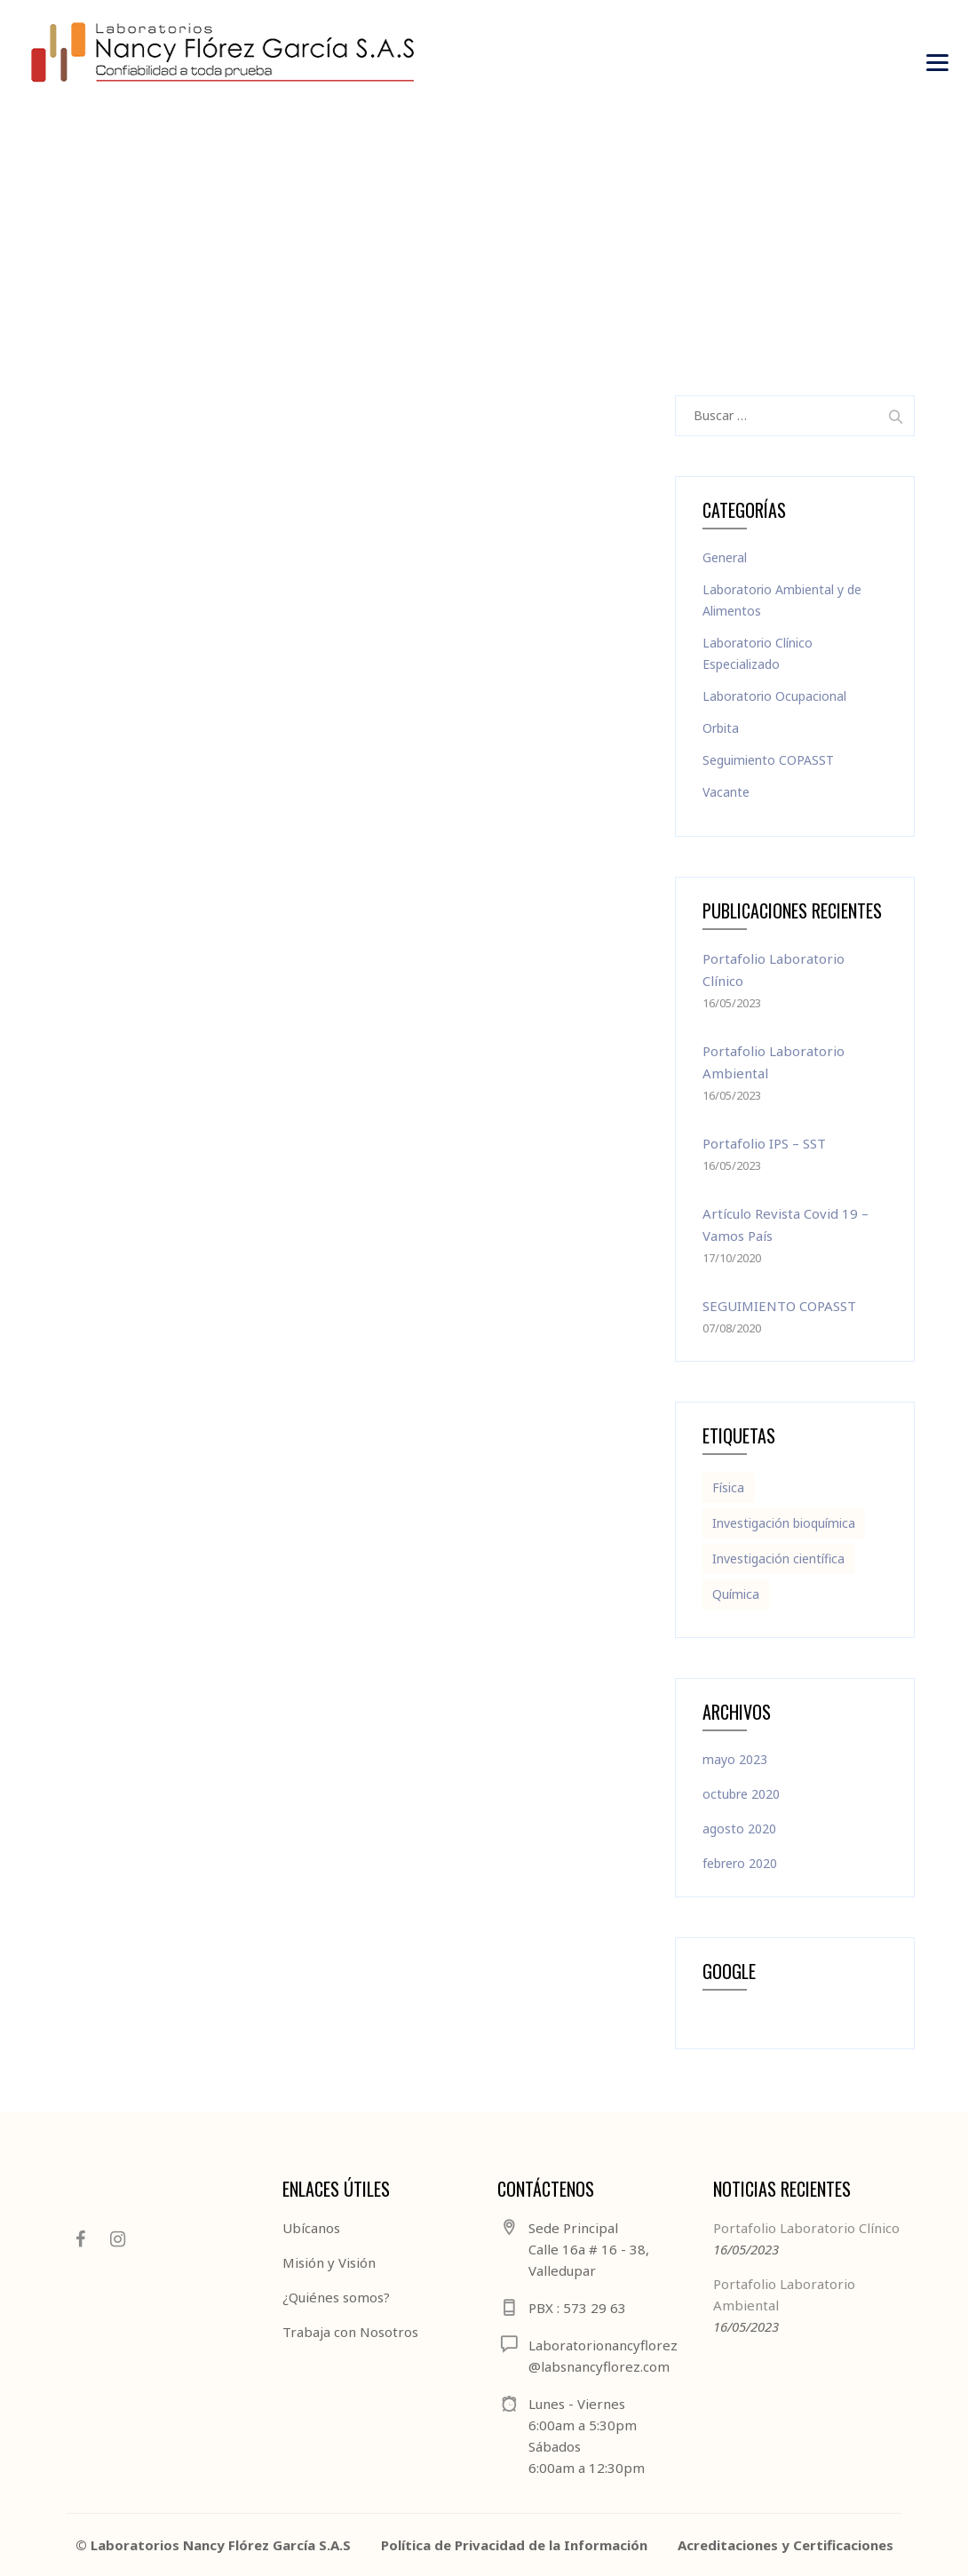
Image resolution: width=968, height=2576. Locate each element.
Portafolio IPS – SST (764, 1143)
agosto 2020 (739, 1828)
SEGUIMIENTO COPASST (779, 1306)
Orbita (720, 728)
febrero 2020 (739, 1863)
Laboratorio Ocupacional (774, 696)
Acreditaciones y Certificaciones (785, 2545)
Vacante (726, 791)
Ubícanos (311, 2228)
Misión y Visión (329, 2262)
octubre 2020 (741, 1793)
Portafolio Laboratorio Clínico (806, 2228)
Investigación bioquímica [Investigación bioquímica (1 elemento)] (783, 1523)
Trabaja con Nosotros (350, 2332)
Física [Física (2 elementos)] (728, 1487)
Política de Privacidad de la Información (514, 2545)
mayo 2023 (734, 1759)
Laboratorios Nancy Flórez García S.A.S (221, 2545)
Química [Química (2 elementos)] (735, 1594)
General (724, 557)
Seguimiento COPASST (768, 759)
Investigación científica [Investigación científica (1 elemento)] (778, 1558)
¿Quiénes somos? (336, 2297)
